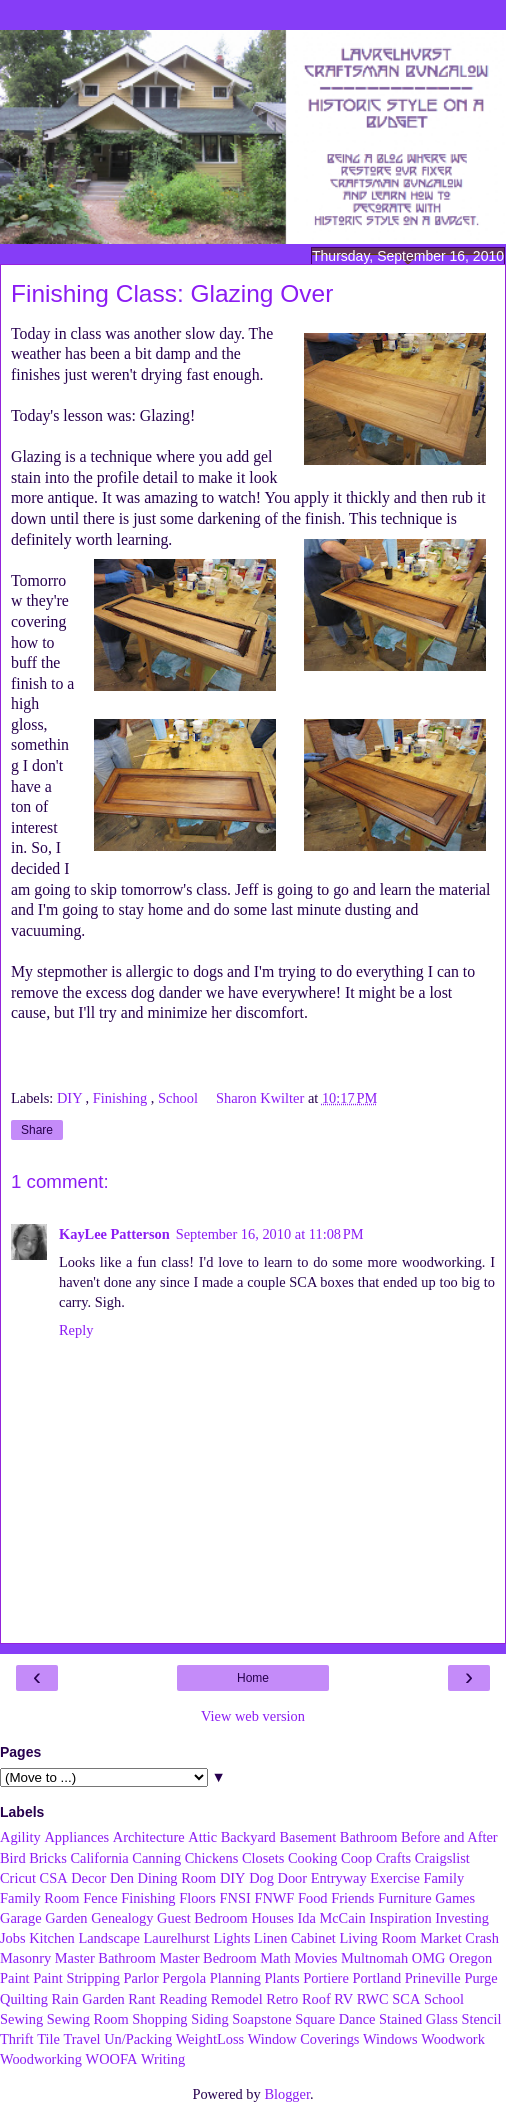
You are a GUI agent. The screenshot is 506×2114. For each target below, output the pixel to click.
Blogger (287, 2094)
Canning (156, 1858)
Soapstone (261, 2019)
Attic (202, 1837)
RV (343, 1999)
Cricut (18, 1878)
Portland (376, 1978)
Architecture (149, 1837)
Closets (263, 1858)
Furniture (405, 1898)
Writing (163, 2059)
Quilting (24, 1999)
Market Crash (459, 1938)
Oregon (470, 1958)
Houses (272, 1918)
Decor (88, 1878)
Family (443, 1878)
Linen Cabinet (295, 1938)
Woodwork (453, 2039)
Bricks (48, 1858)
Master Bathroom (105, 1958)
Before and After (449, 1837)
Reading (183, 1999)
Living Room (377, 1938)
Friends (352, 1898)
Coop (356, 1858)
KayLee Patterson (114, 1234)
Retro (282, 1999)
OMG (429, 1958)
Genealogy (122, 1918)
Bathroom (369, 1837)
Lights (231, 1938)
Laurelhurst (177, 1938)
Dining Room (177, 1878)
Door (293, 1878)
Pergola (184, 1978)
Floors (197, 1898)
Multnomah (374, 1958)
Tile (48, 2039)
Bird (13, 1858)
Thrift (17, 2039)
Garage (21, 1918)
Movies (315, 1958)
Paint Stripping (76, 1978)
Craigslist (442, 1858)
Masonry (25, 1958)
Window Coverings (304, 2039)
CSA (54, 1878)
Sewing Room (88, 2019)
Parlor (141, 1978)
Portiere (326, 1978)
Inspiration (400, 1918)
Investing (462, 1918)
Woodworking (41, 2059)
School (180, 1098)
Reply (76, 1330)
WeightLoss (210, 2039)
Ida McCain (331, 1918)
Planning (235, 1978)
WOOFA (112, 2059)
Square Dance (335, 2019)
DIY (71, 1098)
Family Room (40, 1898)
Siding (210, 2019)
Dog (261, 1878)
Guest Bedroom (202, 1918)
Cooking (313, 1858)
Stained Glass (418, 2019)
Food (313, 1898)
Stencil (481, 2019)
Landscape (109, 1938)
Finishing (122, 1098)
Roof (316, 1999)
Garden (66, 1918)
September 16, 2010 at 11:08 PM (270, 1234)
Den (122, 1878)
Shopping (159, 2019)
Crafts (393, 1858)
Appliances (76, 1837)
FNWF (274, 1898)
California (99, 1858)
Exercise (395, 1878)
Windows (390, 2039)
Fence (100, 1898)
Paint (15, 1978)
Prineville (433, 1978)
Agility (20, 1837)
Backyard (248, 1837)
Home (253, 1678)
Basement (307, 1837)
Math (275, 1958)
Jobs (13, 1938)
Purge (480, 1978)
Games (455, 1898)
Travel (81, 2039)
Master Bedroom (208, 1958)
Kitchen (52, 1938)
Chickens (212, 1858)
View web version (253, 1716)
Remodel (237, 1999)
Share (37, 1130)
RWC (373, 1999)
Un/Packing (138, 2039)
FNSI (235, 1898)
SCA (406, 1999)
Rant (141, 1999)
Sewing (21, 2019)
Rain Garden (88, 1999)
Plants (281, 1978)
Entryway (339, 1878)
